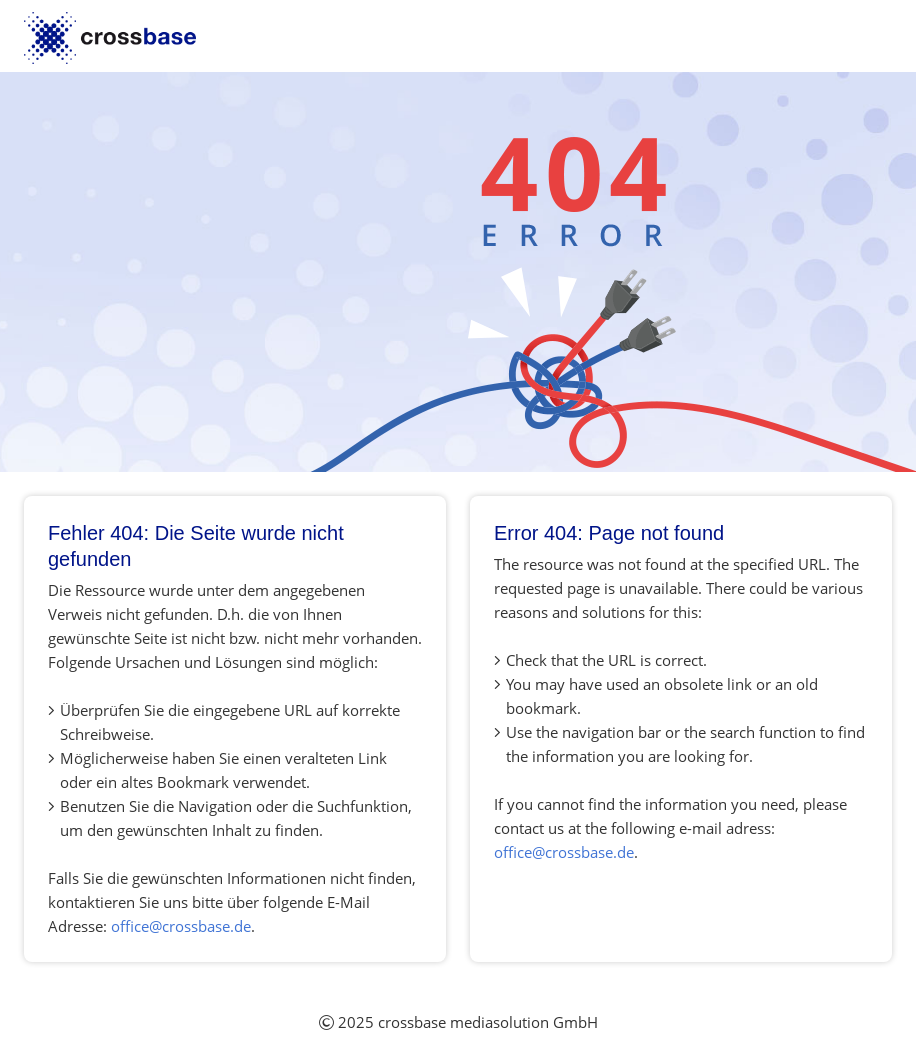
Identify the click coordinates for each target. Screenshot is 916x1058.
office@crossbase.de (181, 926)
